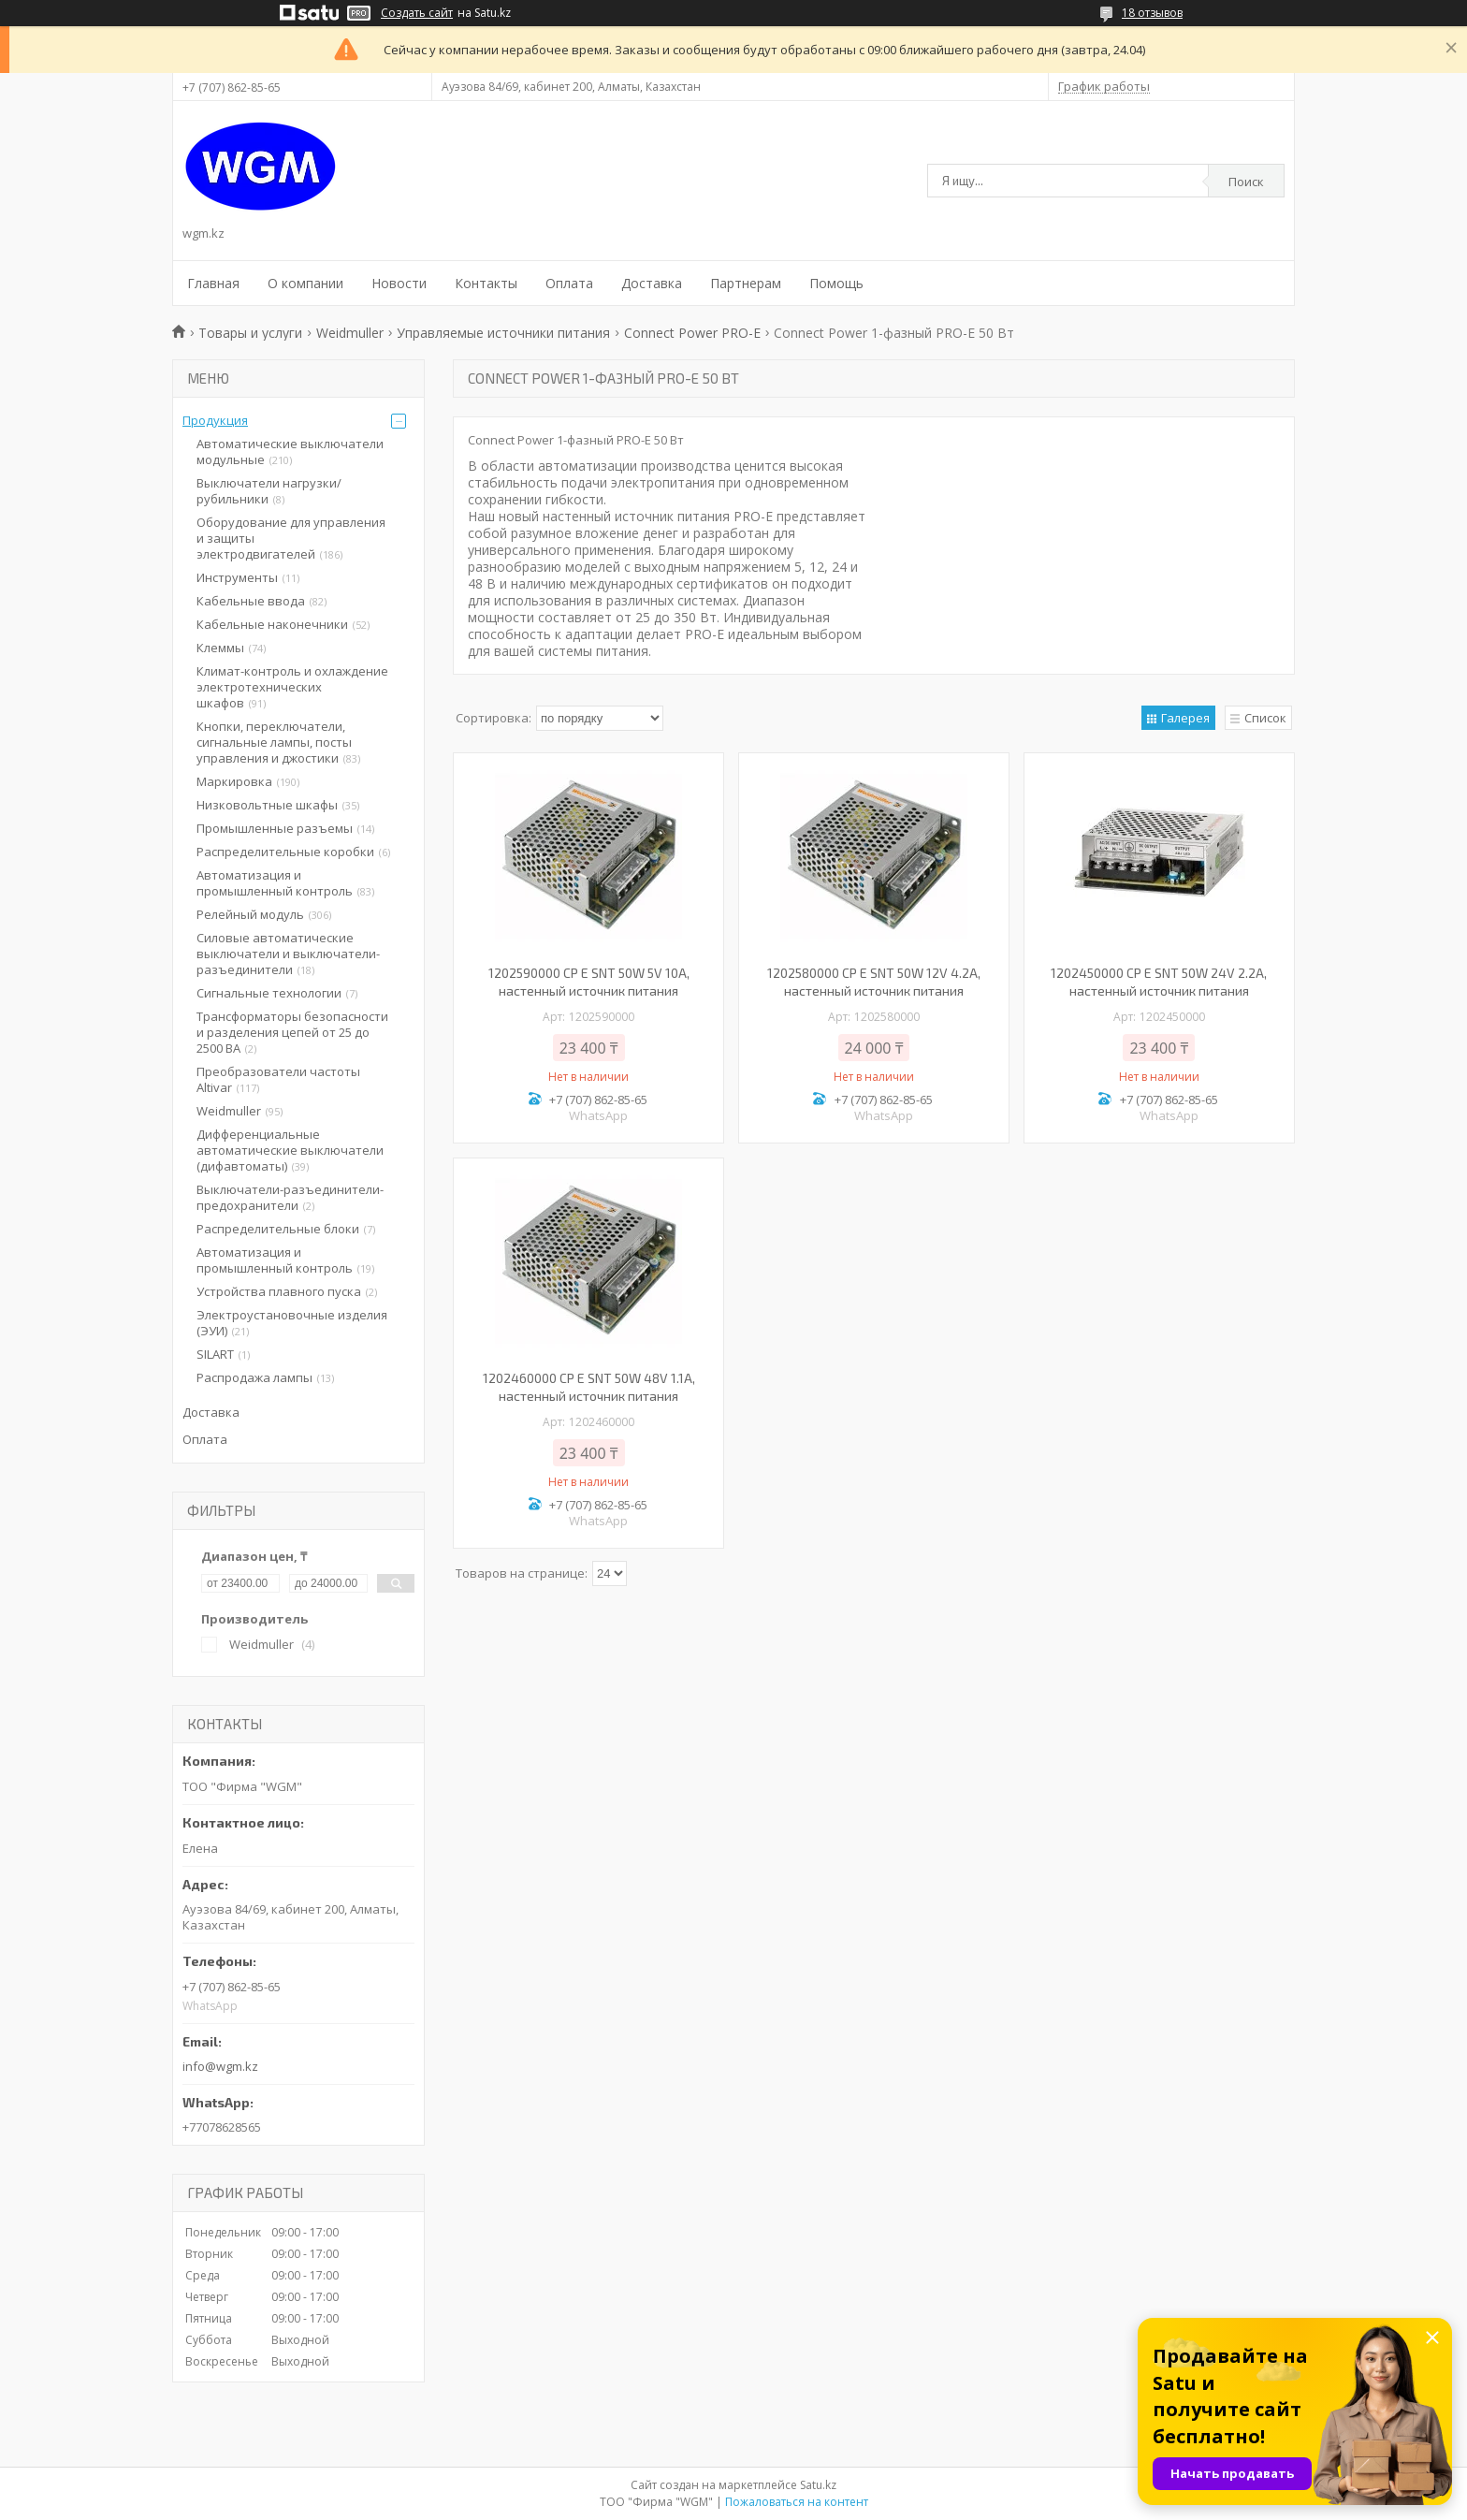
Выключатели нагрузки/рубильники (268, 490)
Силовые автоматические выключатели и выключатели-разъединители (288, 953)
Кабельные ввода (250, 600)
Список (1265, 717)
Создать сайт (417, 13)
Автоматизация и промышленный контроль (274, 883)
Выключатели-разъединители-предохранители (290, 1197)
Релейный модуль (250, 914)
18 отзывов (1152, 13)
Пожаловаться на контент (796, 2502)
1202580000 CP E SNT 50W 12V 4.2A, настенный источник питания (873, 981)
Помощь (836, 283)
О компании (305, 283)
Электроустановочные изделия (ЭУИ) (291, 1322)
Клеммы (220, 647)
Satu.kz (818, 2485)
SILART (215, 1354)
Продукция (215, 420)
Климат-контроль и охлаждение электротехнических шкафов (292, 687)
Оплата (569, 283)
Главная (213, 283)
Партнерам (745, 283)
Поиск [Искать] (1246, 181)
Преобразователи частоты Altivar (278, 1079)
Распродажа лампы (254, 1377)
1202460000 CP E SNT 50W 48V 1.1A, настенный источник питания (589, 1387)
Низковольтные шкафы (267, 804)
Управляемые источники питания (503, 333)
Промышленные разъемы (274, 828)
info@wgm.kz (220, 2066)
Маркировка (234, 781)
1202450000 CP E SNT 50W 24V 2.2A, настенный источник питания (1159, 981)
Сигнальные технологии (268, 992)
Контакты (486, 283)
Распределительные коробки (285, 851)
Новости (399, 283)
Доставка (651, 283)
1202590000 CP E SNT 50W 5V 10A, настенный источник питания (589, 981)
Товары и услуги (250, 333)
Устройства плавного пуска (278, 1291)
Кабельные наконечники (272, 624)
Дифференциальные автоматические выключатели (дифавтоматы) (290, 1150)
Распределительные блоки (277, 1228)
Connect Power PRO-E (692, 333)
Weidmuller (350, 333)
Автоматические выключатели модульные (290, 451)
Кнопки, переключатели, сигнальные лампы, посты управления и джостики (274, 742)
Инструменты (237, 577)
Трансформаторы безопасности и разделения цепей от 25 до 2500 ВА (292, 1032)
